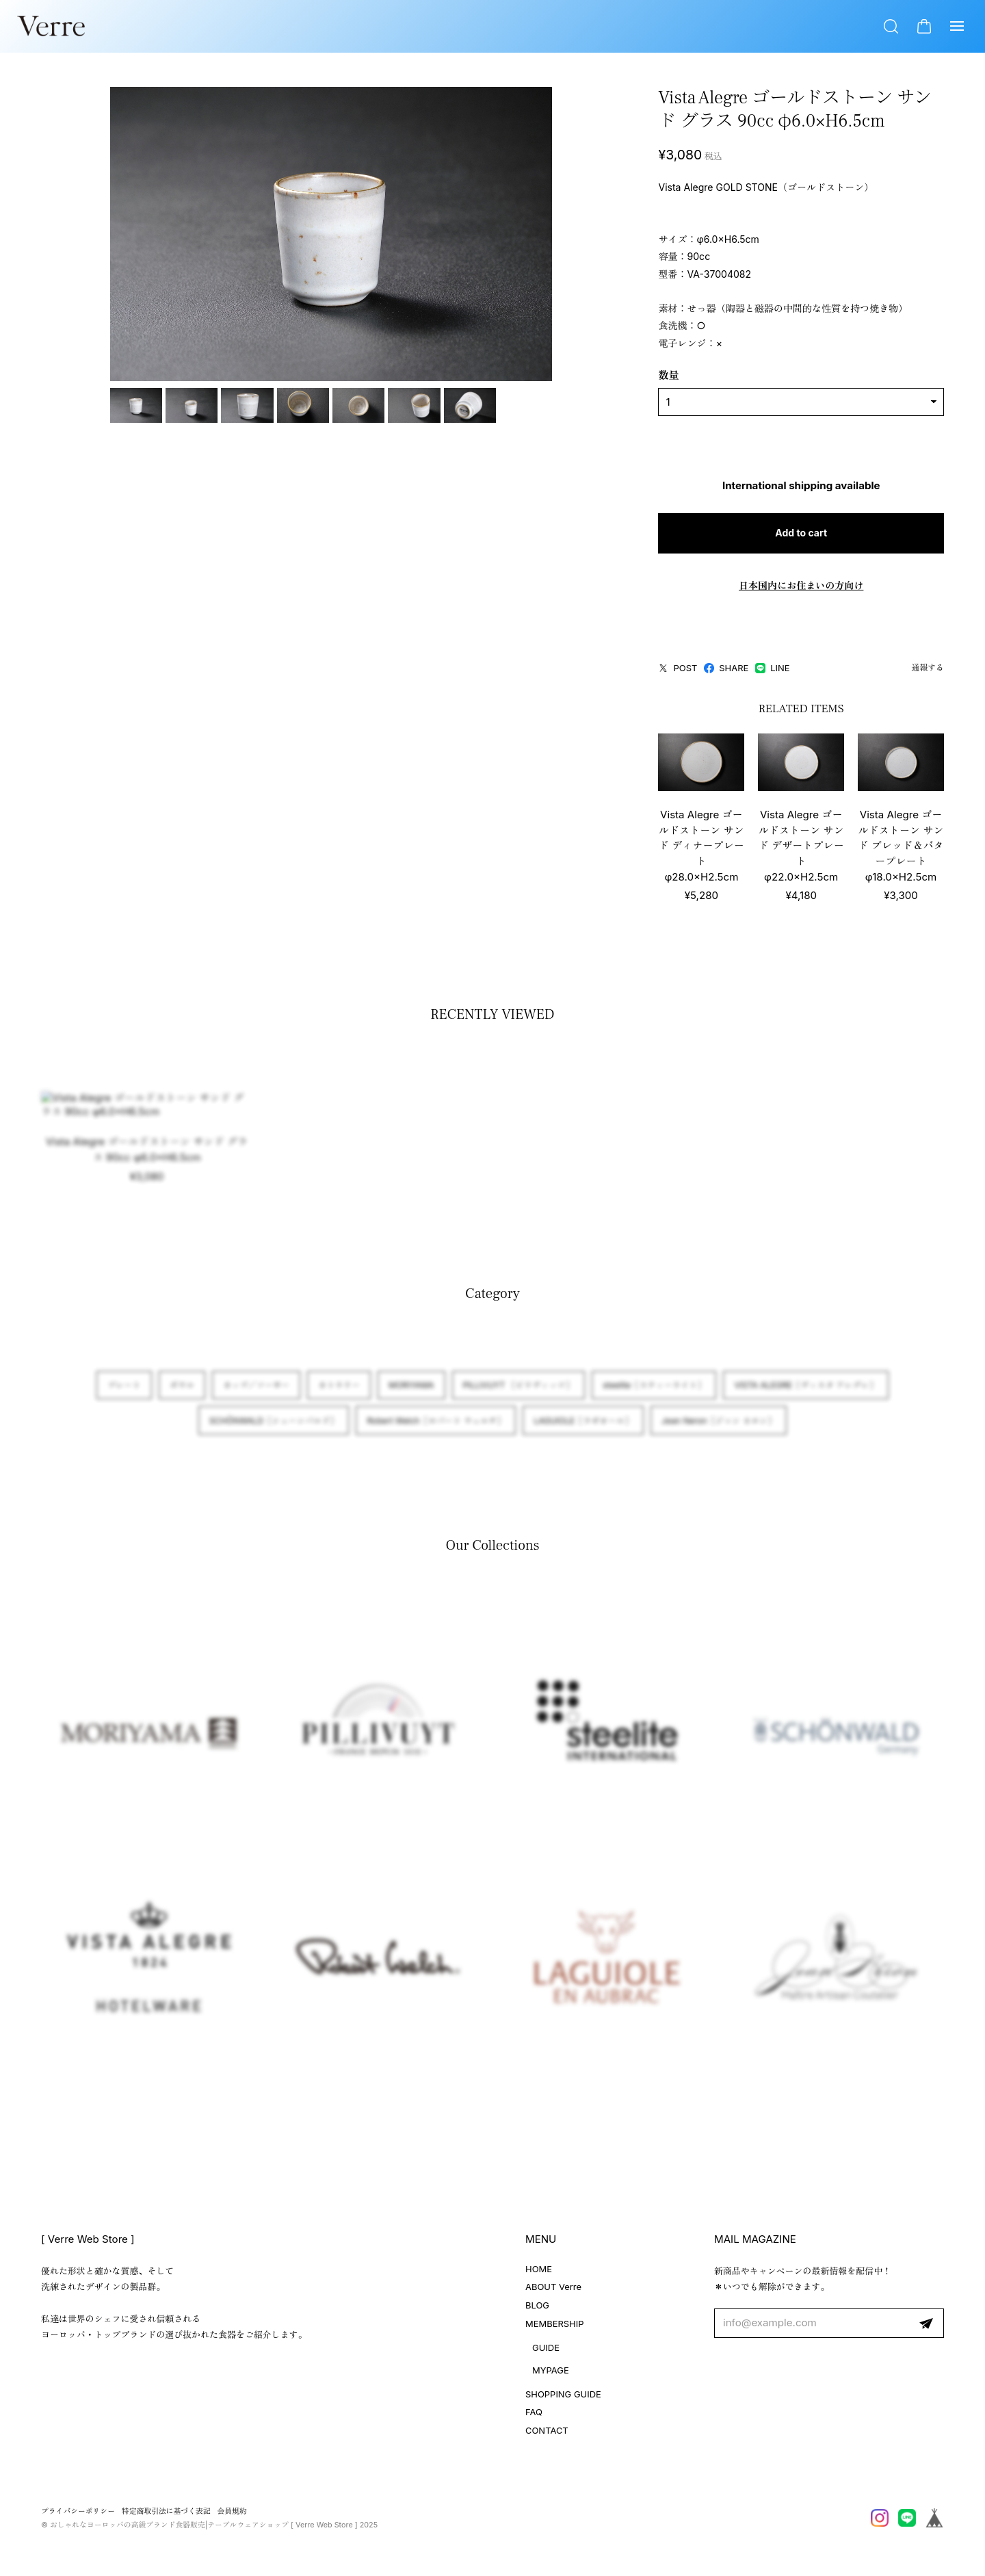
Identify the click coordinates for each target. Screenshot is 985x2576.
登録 (926, 2330)
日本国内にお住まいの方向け (773, 587)
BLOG (537, 2311)
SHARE (671, 669)
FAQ (533, 2418)
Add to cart (774, 535)
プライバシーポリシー (78, 2518)
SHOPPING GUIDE (563, 2400)
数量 (613, 377)
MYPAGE (550, 2376)
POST (622, 669)
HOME (538, 2274)
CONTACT (546, 2437)
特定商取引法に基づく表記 (166, 2518)
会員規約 (232, 2518)
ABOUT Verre (553, 2293)
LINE (717, 669)
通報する (928, 670)
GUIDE (546, 2353)
